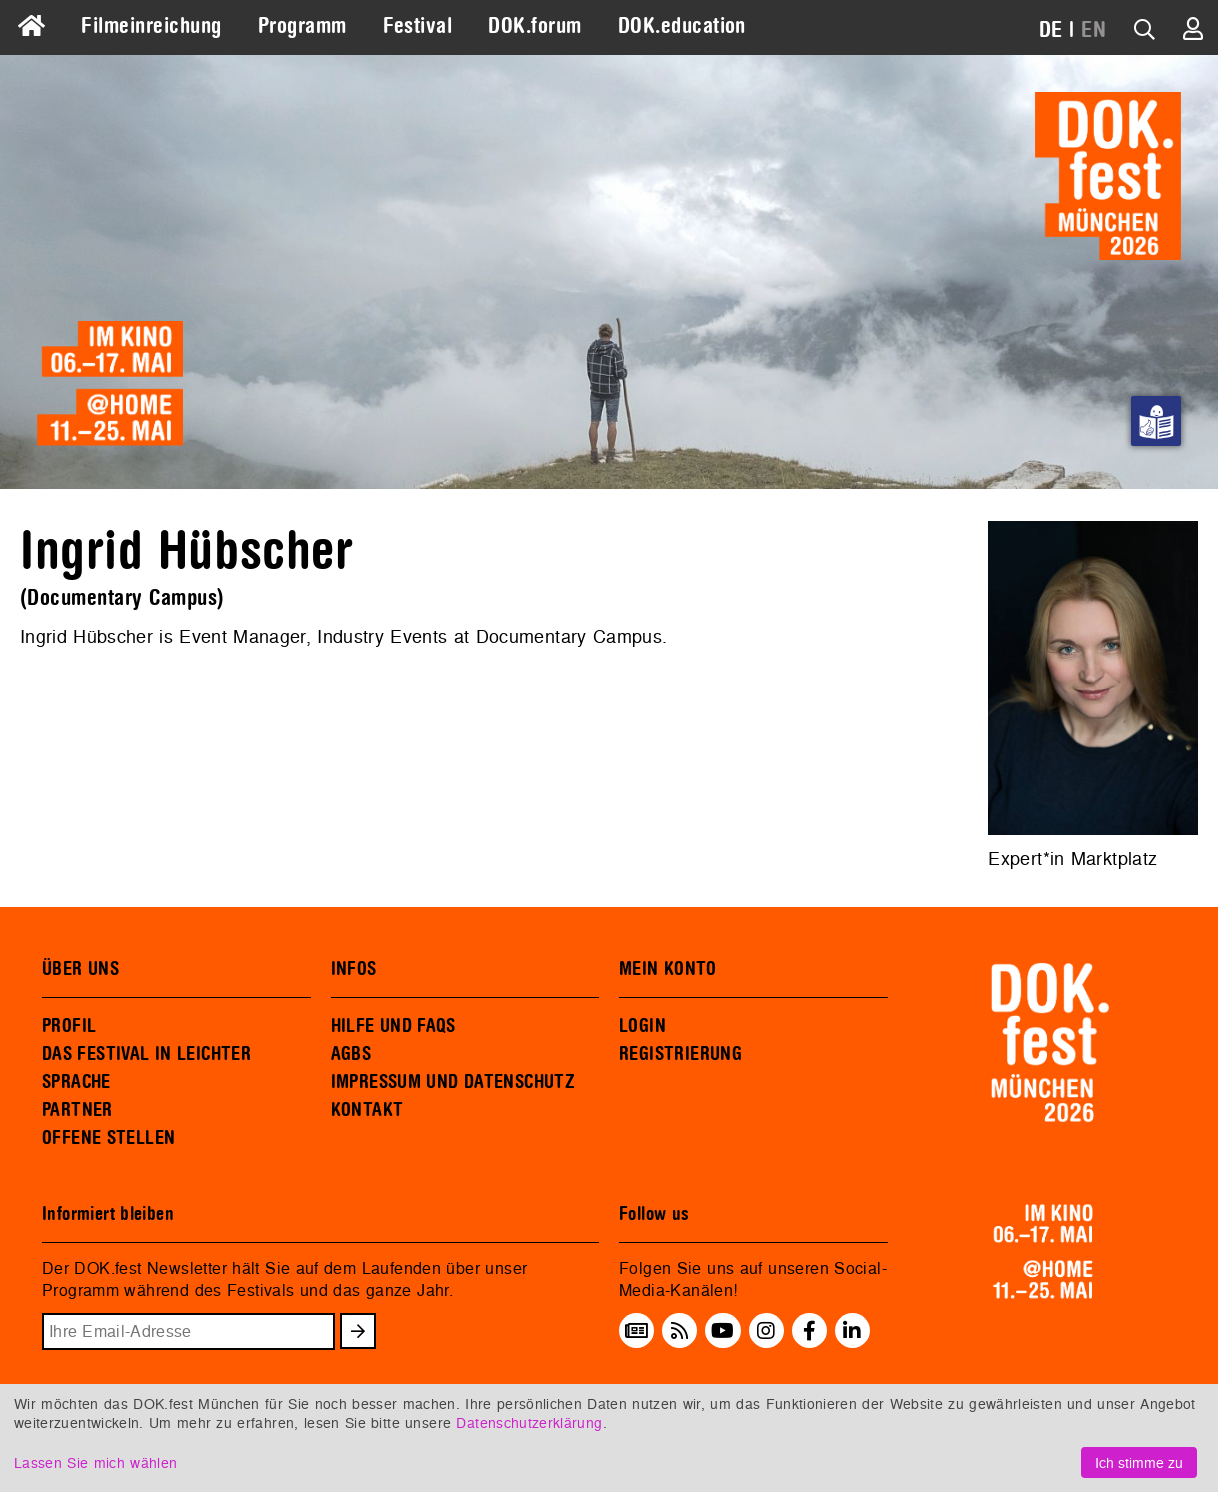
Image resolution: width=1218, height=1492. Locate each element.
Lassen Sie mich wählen (95, 1462)
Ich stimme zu (1139, 1462)
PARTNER (77, 1110)
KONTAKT (367, 1110)
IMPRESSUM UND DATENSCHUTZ (453, 1082)
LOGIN (642, 1026)
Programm (302, 26)
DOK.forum (534, 26)
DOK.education (682, 26)
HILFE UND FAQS (393, 1026)
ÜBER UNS (80, 969)
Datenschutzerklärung (529, 1422)
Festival (418, 26)
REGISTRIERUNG (680, 1054)
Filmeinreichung (151, 26)
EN (1093, 30)
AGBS (351, 1054)
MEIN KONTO (668, 969)
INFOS (354, 969)
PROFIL (69, 1026)
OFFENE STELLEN (108, 1138)
